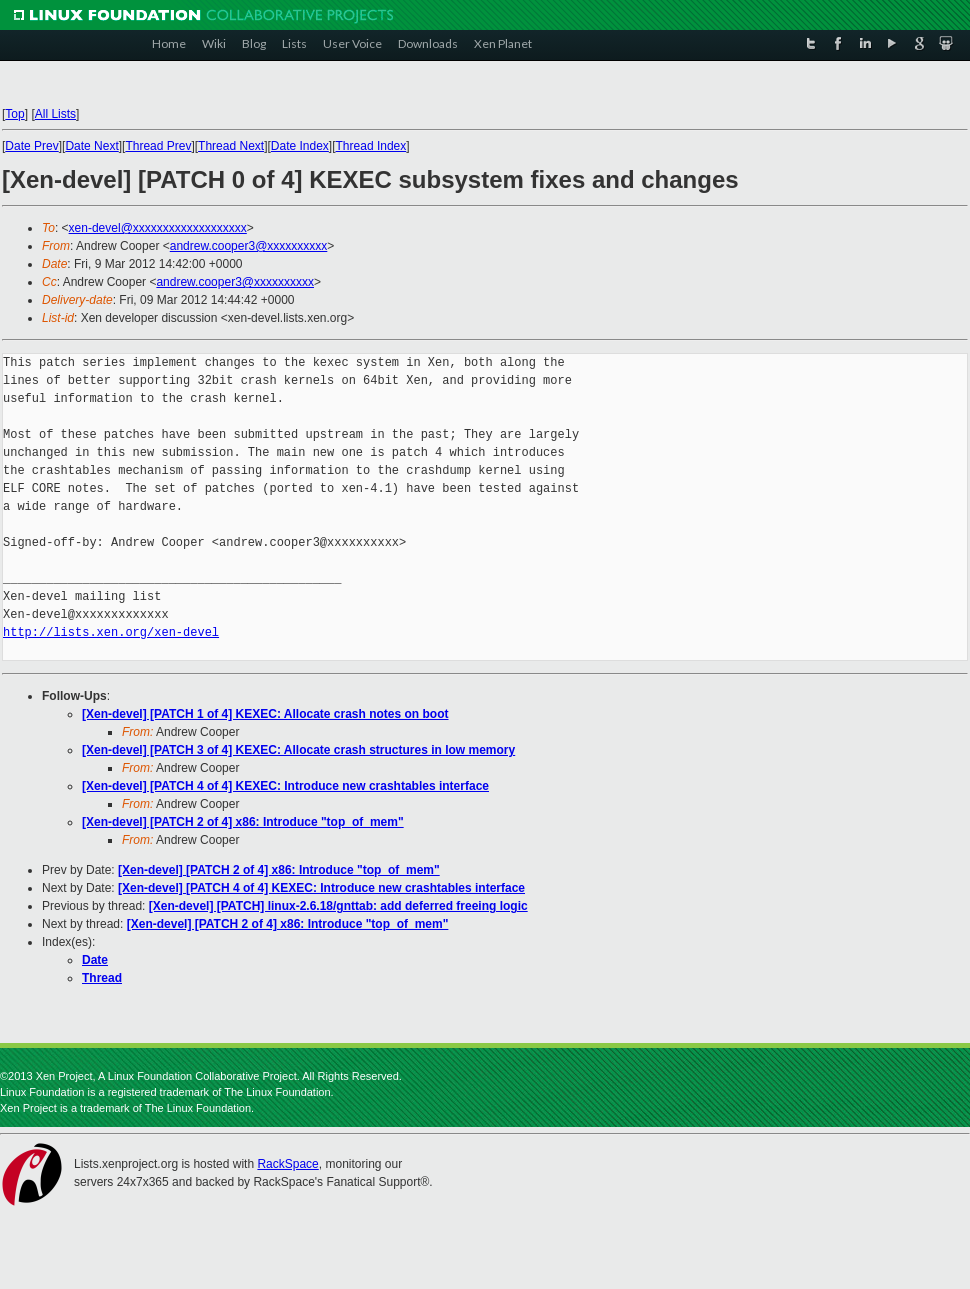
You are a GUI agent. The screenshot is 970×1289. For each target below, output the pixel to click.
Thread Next (231, 146)
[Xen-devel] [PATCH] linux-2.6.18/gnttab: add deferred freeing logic (338, 906)
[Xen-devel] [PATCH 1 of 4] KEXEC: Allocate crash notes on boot (265, 714)
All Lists (55, 114)
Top (14, 114)
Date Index (300, 146)
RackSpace (287, 1164)
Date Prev (31, 146)
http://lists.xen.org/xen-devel (111, 632)
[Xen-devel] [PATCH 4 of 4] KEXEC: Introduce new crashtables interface (285, 786)
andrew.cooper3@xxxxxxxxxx (249, 246)
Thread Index (371, 146)
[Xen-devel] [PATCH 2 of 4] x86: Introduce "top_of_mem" (243, 822)
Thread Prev (158, 146)
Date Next (91, 146)
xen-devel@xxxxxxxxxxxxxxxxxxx (158, 228)
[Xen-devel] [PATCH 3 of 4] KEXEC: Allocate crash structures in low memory (298, 750)
